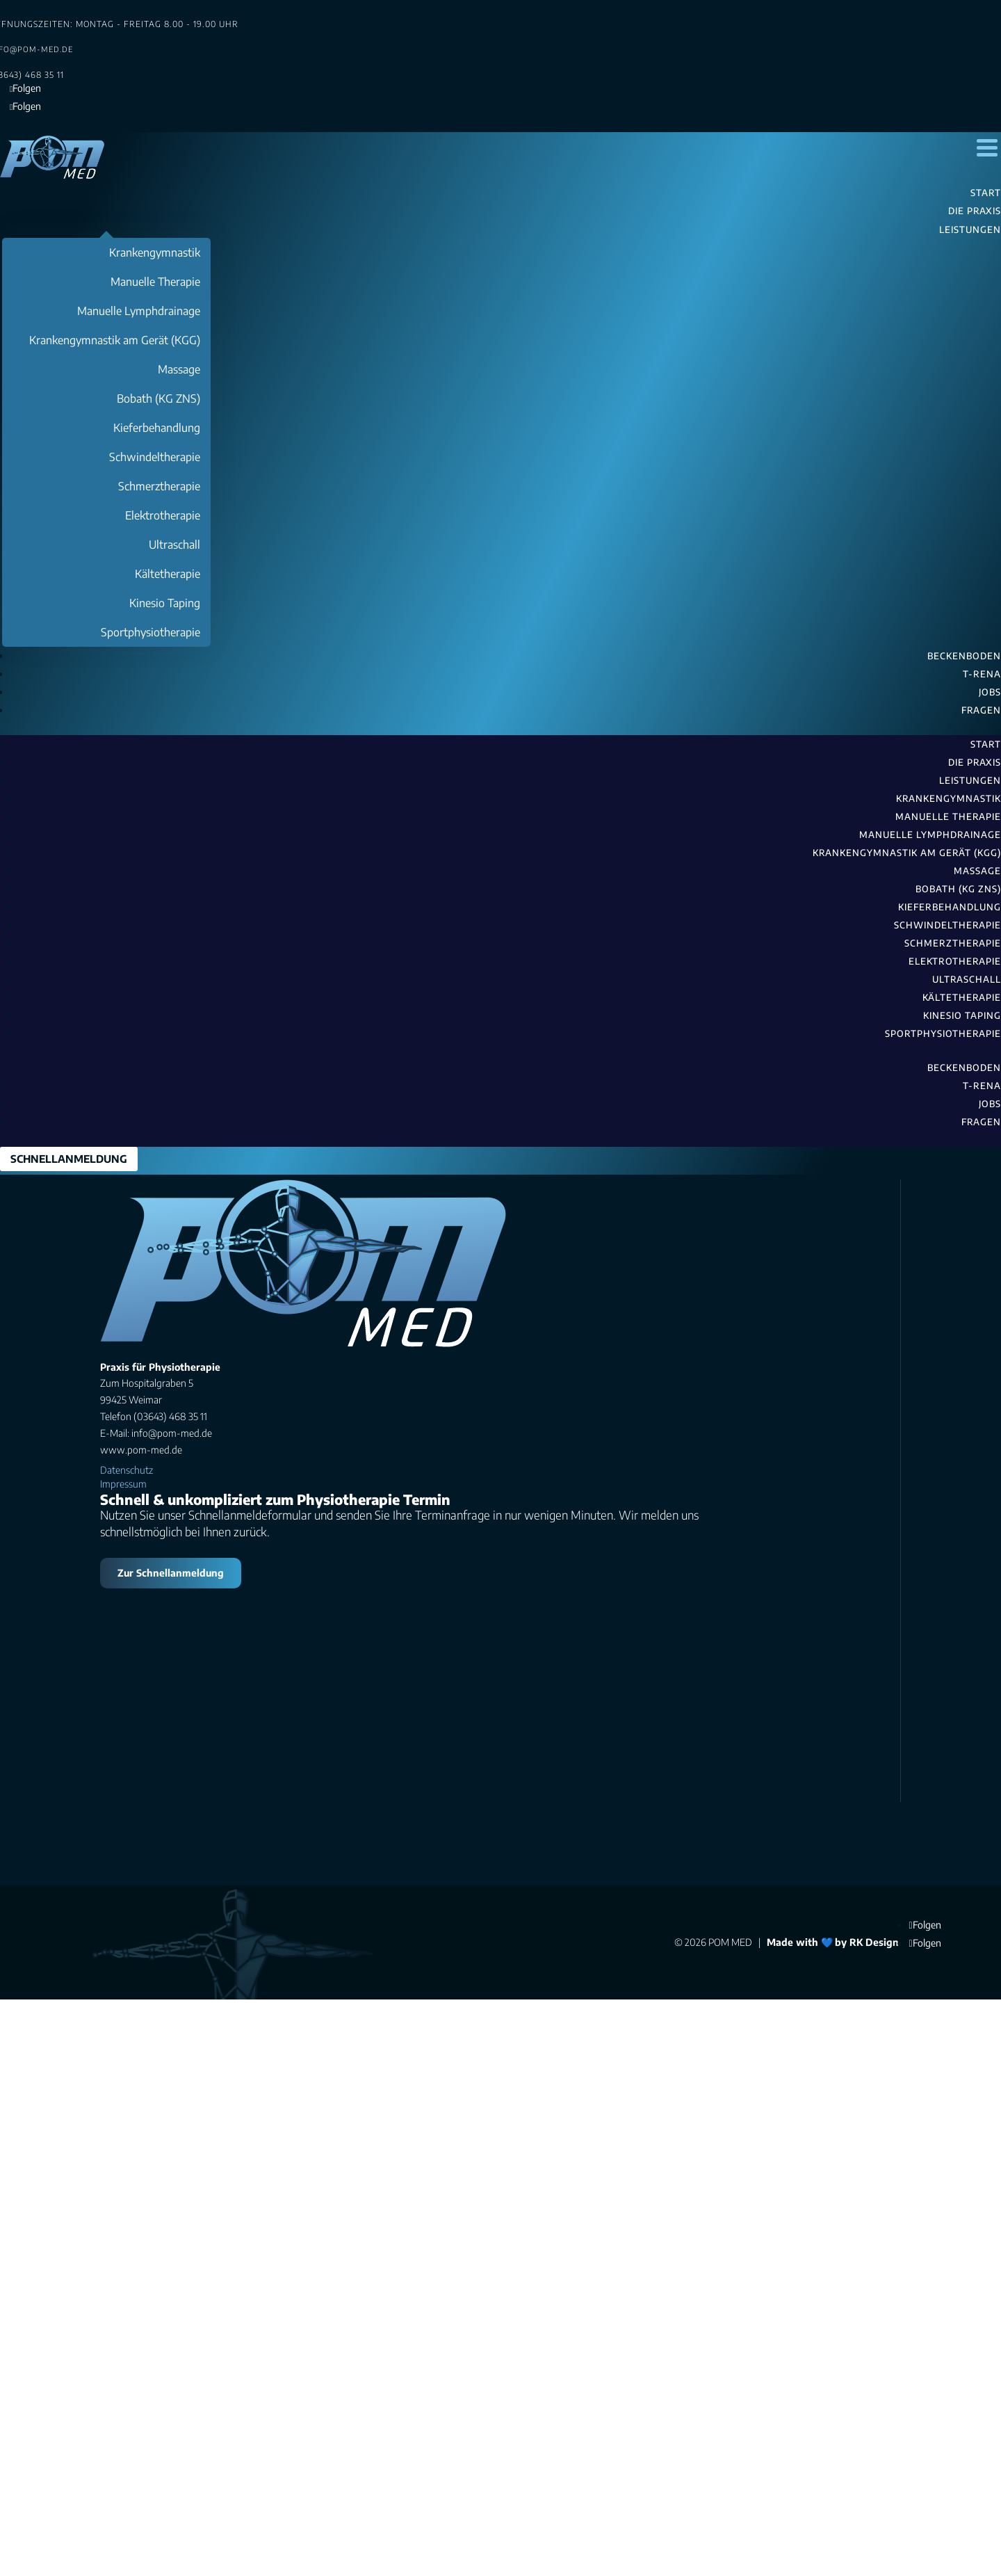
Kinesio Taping (962, 1015)
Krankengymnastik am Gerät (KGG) (907, 852)
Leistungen (970, 780)
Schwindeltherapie (947, 925)
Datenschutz (126, 2030)
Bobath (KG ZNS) (958, 888)
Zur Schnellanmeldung (170, 2133)
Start (985, 744)
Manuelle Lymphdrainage (930, 834)
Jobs (990, 1103)
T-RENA (982, 1085)
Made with (792, 2503)
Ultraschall (966, 979)
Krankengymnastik (948, 798)
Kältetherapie (961, 997)
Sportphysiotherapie (943, 1033)
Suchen (140, 1299)
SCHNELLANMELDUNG (68, 1158)
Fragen (981, 1121)
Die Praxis (974, 762)
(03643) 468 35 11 (314, 1497)
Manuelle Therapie (948, 816)
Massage (977, 870)
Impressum (123, 2044)
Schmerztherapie (952, 943)
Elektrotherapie (955, 961)
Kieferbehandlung (949, 906)
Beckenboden (964, 1067)
